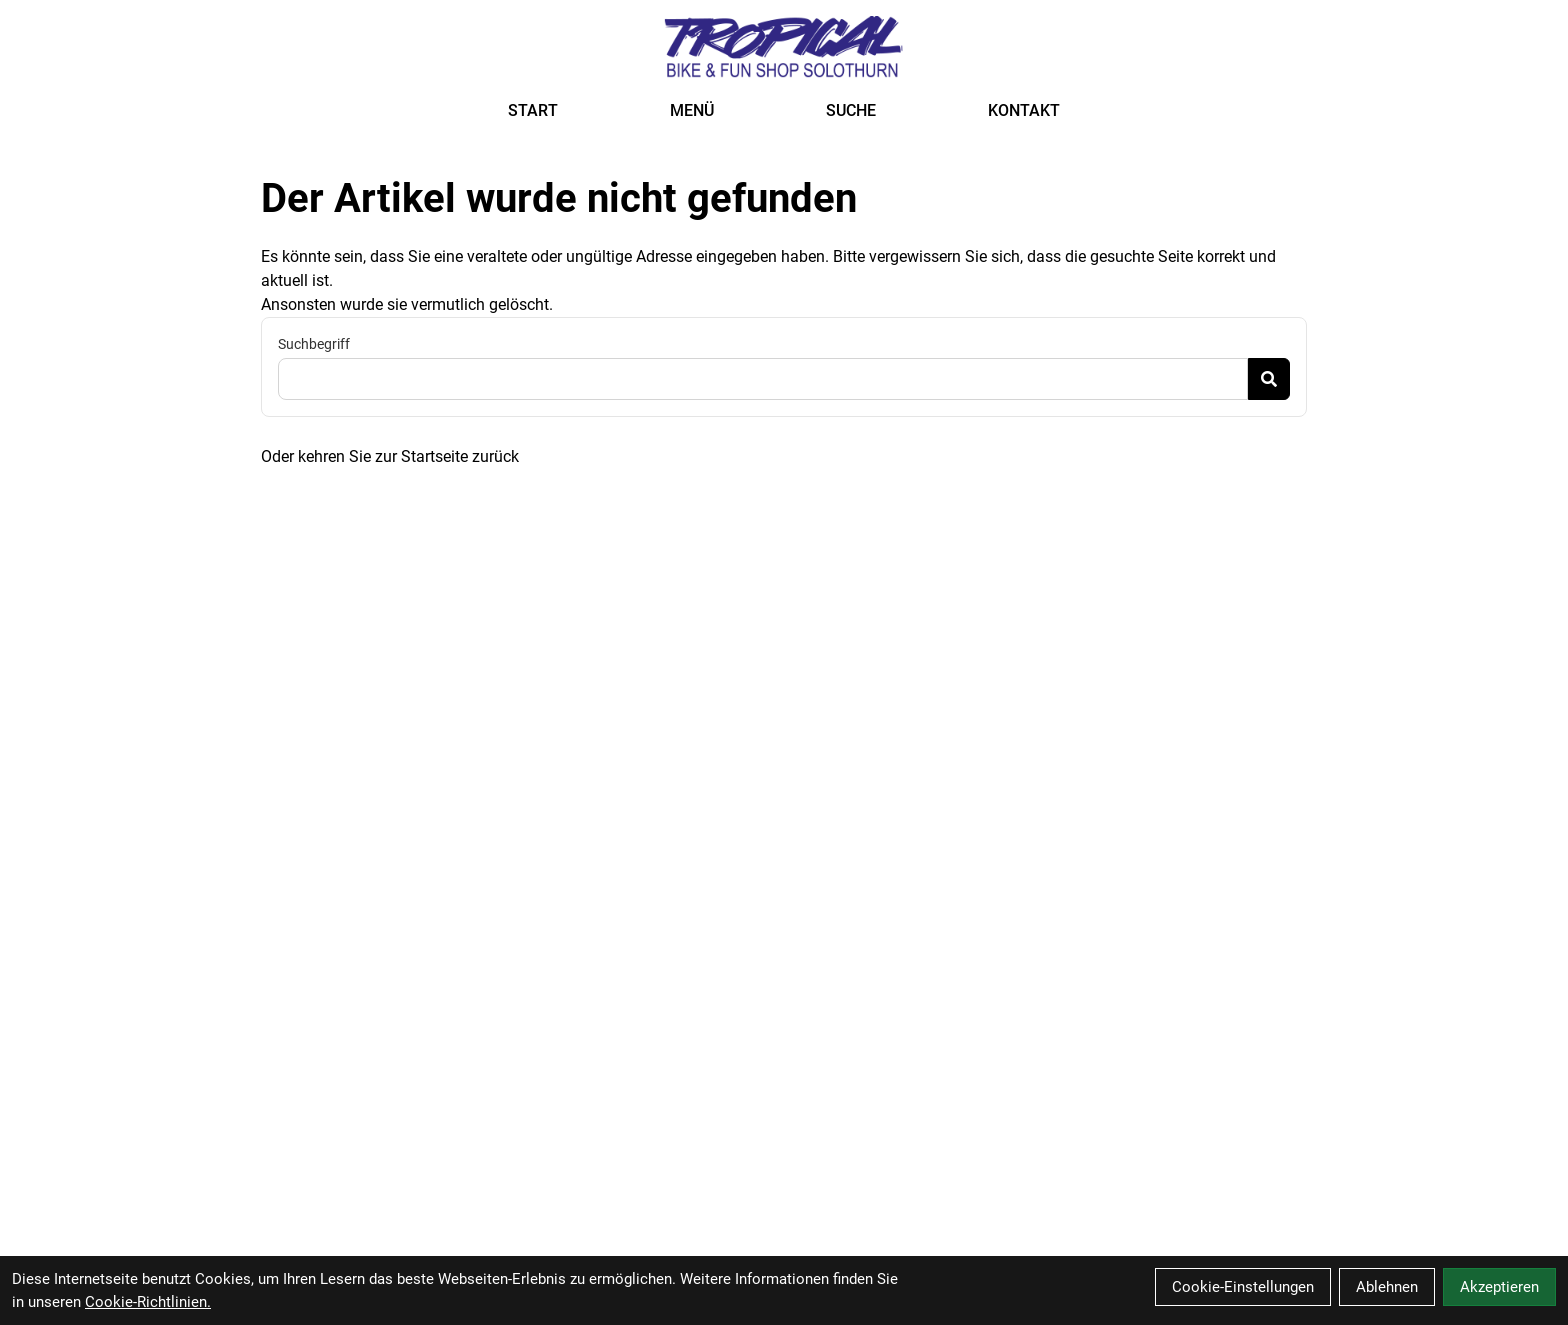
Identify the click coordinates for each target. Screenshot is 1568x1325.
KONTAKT (1024, 110)
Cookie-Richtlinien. (148, 1302)
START (533, 110)
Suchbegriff (314, 344)
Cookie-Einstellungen (1243, 1287)
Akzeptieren (1499, 1287)
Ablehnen (1387, 1287)
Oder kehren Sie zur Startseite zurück (390, 456)
